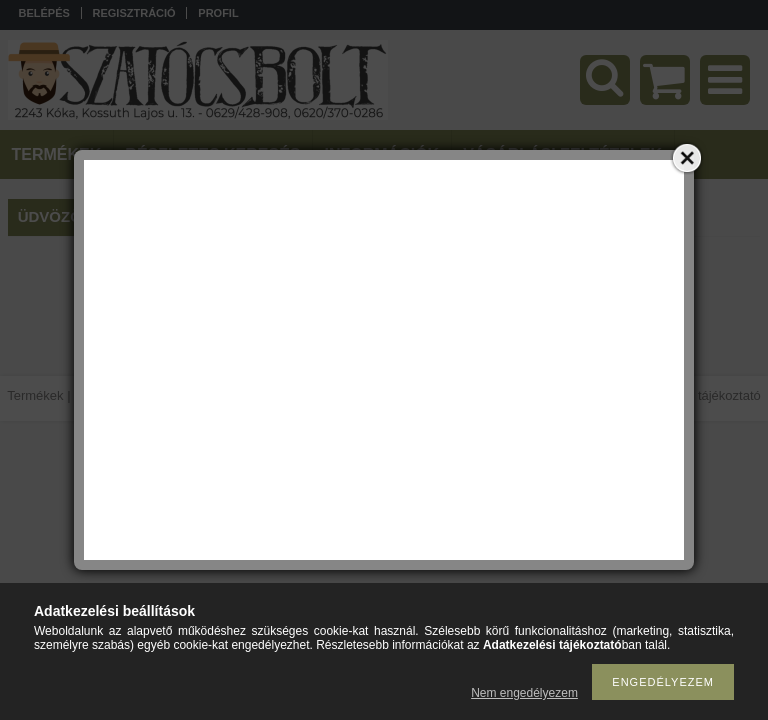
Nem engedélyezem (524, 693)
